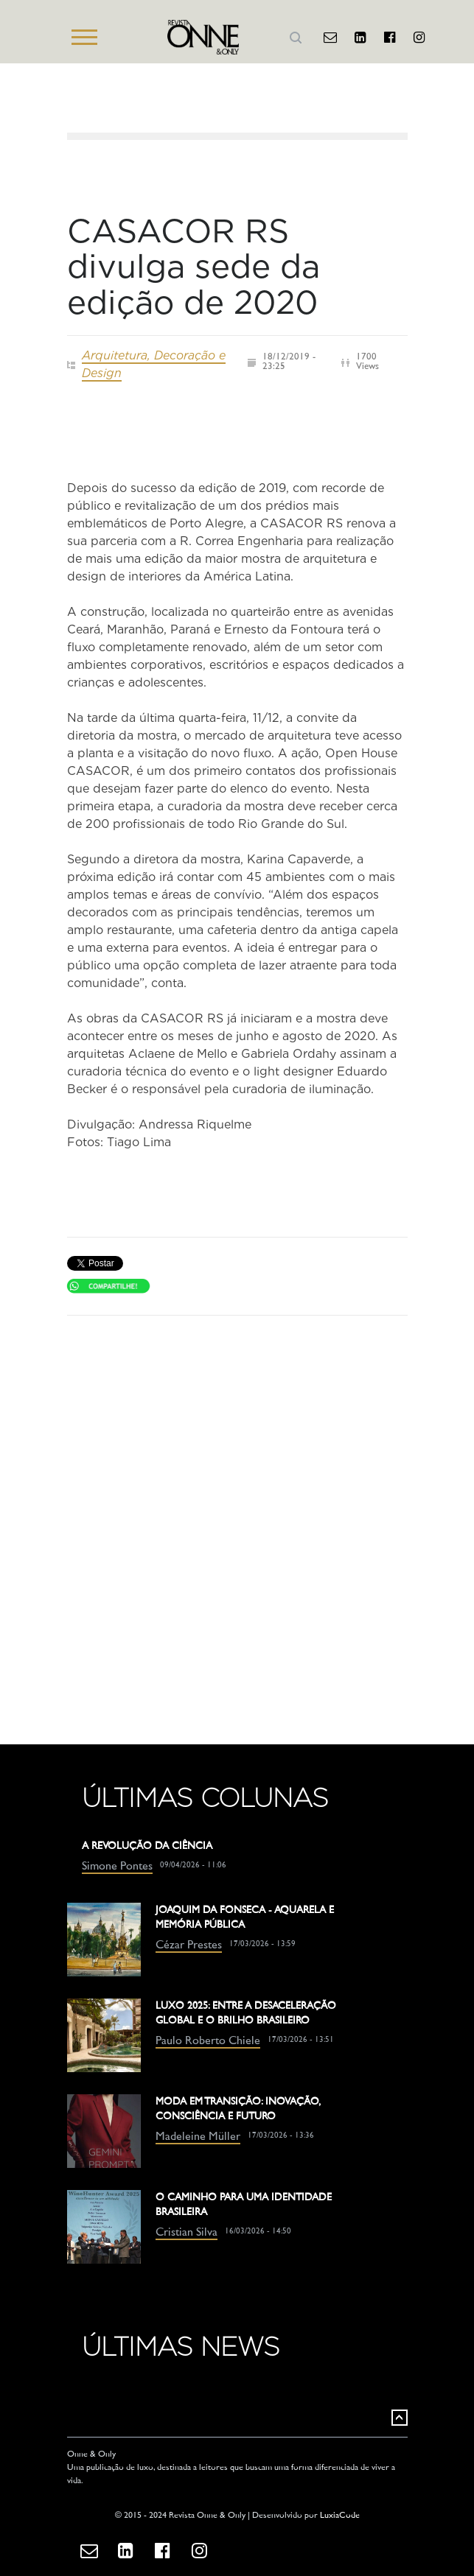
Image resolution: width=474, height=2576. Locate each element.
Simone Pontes (117, 1867)
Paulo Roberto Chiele (208, 2041)
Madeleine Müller (198, 2137)
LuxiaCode (340, 2516)
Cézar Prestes (189, 1945)
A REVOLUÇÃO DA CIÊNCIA (147, 1846)
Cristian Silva (186, 2233)
